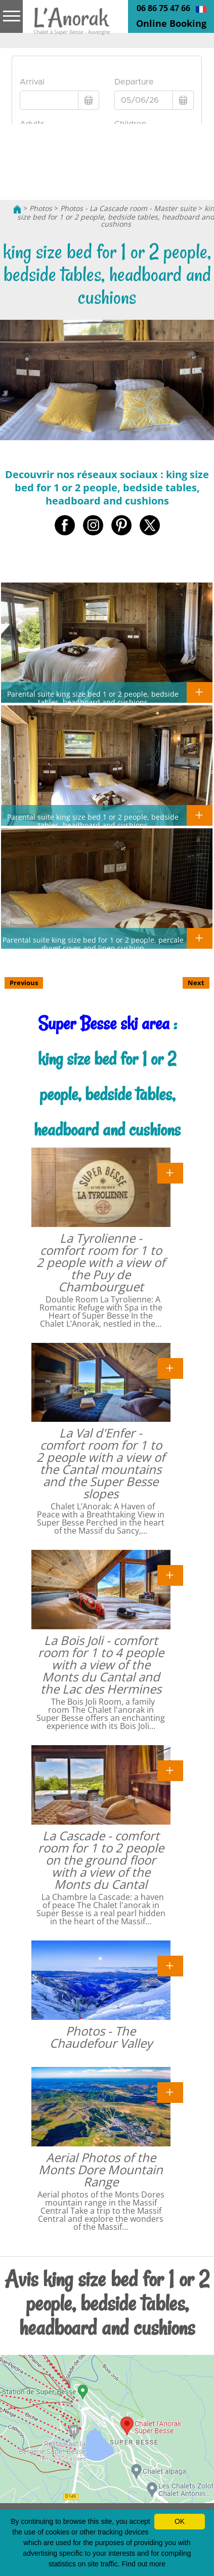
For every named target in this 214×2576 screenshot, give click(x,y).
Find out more (143, 2564)
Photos (40, 208)
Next (196, 982)
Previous (24, 982)
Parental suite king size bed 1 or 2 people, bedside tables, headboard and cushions (93, 697)
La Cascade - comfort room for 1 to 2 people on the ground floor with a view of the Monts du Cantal (101, 1859)
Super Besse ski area (103, 1023)
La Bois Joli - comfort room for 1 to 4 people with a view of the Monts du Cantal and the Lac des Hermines (101, 1664)
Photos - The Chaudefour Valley (101, 2036)
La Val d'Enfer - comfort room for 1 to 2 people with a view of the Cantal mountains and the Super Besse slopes (100, 1463)
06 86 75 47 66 (163, 8)
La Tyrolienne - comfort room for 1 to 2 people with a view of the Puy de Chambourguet (100, 1262)
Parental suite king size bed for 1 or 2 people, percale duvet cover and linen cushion (93, 943)
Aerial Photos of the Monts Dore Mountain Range (100, 2169)
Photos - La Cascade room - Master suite (128, 208)
